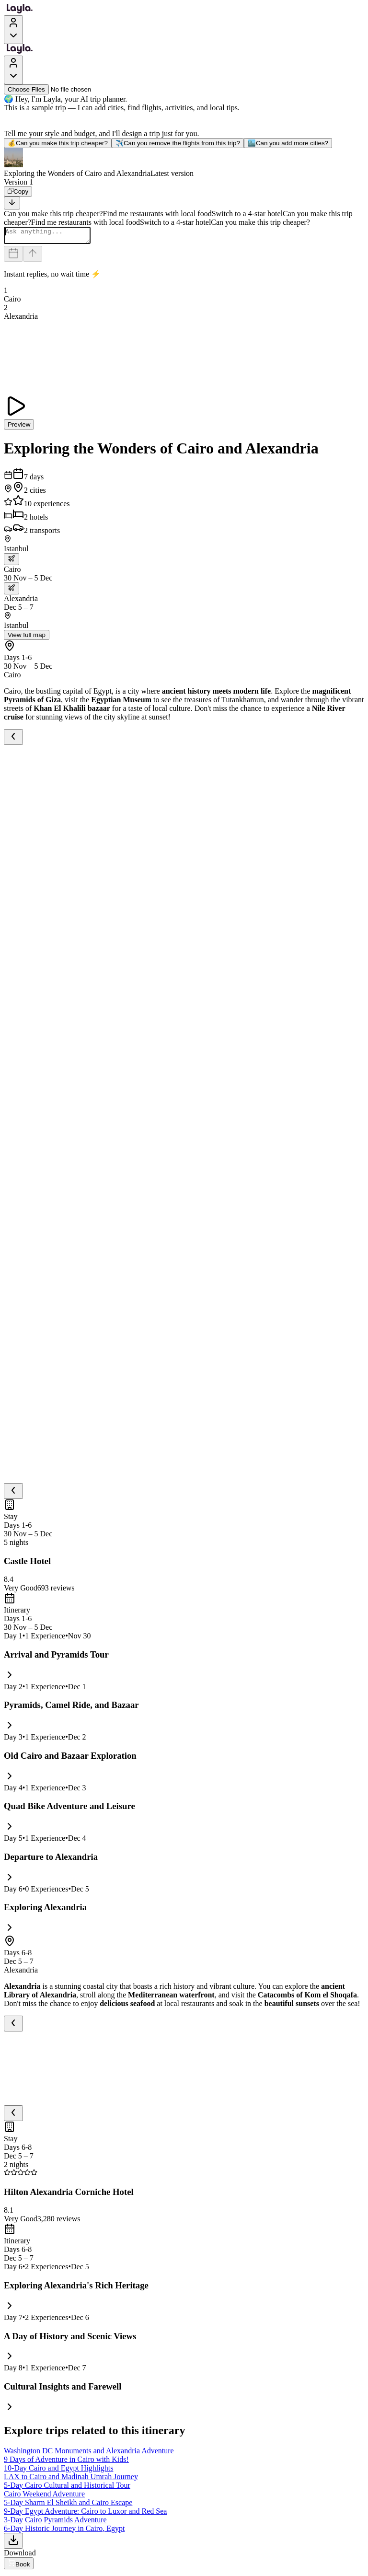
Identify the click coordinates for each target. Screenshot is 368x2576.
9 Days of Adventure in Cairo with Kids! (66, 2462)
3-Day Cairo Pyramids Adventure (55, 2522)
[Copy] (18, 191)
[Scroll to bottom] (12, 203)
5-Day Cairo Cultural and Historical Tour (67, 2488)
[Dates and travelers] (13, 257)
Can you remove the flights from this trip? (177, 143)
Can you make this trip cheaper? (58, 143)
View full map (27, 637)
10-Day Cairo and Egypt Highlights (58, 2471)
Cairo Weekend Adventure (44, 2497)
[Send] (32, 257)
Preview (19, 427)
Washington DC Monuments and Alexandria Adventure (89, 2453)
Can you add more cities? (288, 143)
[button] (184, 163)
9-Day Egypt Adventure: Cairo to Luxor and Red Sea (85, 2514)
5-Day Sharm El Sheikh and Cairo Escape (68, 2505)
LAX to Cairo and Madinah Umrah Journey (71, 2479)
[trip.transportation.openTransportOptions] (11, 562)
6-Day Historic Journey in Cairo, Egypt (64, 2531)
